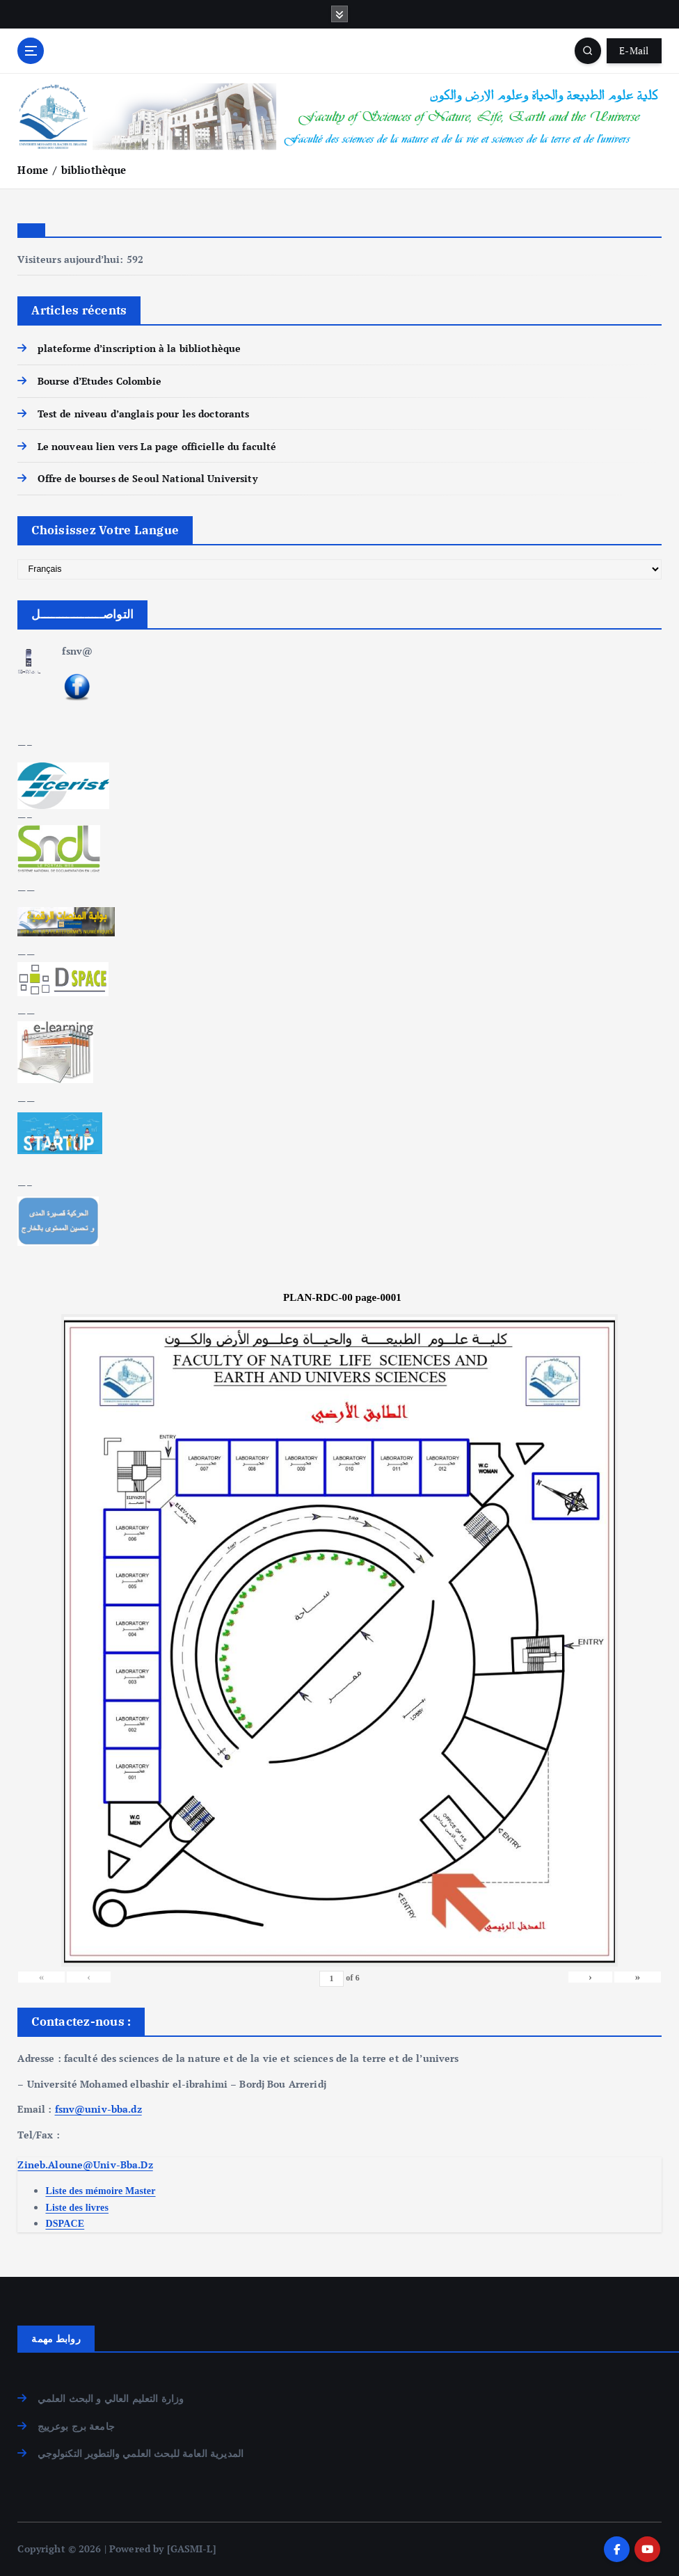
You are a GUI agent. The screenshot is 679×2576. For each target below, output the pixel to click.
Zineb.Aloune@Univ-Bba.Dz (84, 2165)
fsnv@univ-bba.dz (98, 2109)
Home (32, 170)
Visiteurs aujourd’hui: (71, 259)
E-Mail (634, 51)
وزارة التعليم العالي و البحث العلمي (111, 2398)
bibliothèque (94, 170)
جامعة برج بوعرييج (76, 2426)
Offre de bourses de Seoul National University (147, 478)
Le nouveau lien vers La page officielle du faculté (157, 446)
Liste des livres (77, 2207)
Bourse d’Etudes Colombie (99, 381)
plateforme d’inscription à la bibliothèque (139, 348)
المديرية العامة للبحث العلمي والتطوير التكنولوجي (141, 2453)
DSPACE (64, 2223)
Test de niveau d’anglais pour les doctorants (144, 414)
